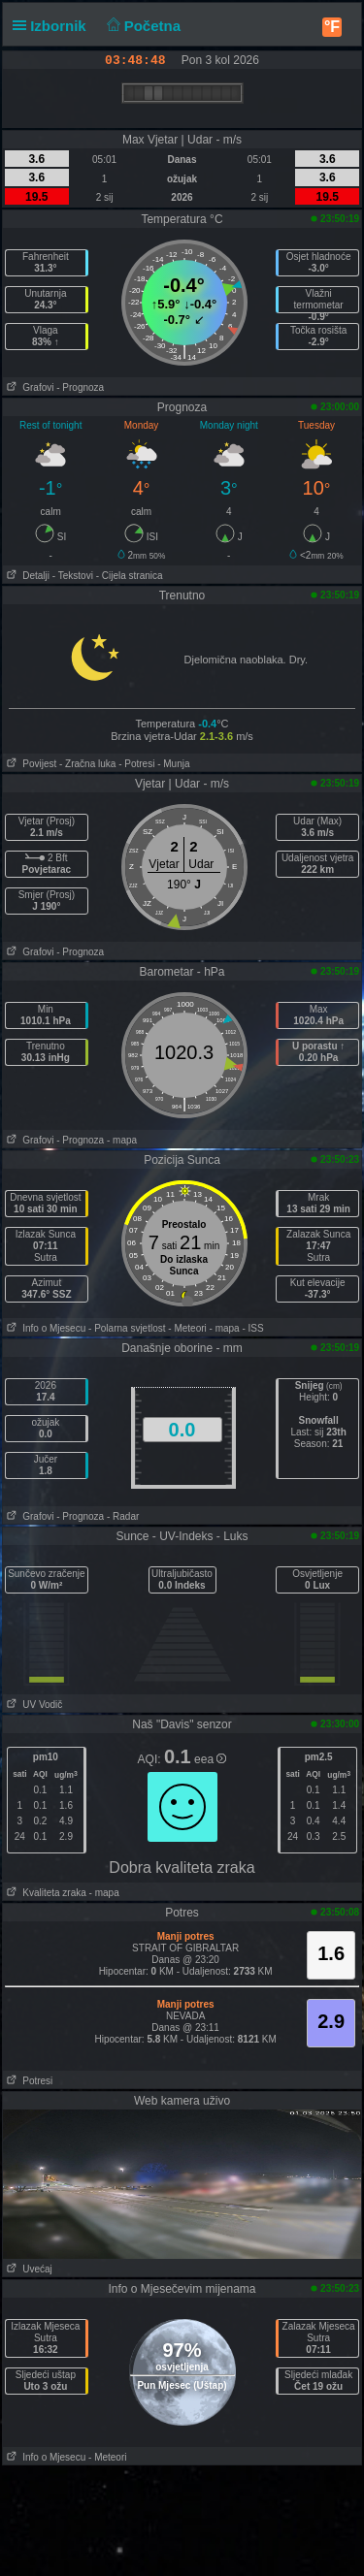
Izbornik (53, 25)
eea (210, 1759)
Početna (141, 25)
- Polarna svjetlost (126, 1328)
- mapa (122, 1140)
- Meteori (187, 1328)
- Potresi (136, 763)
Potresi (27, 2081)
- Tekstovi (72, 575)
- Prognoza (80, 387)
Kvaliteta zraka (44, 1892)
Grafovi (28, 387)
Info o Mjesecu (44, 1328)
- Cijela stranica (129, 575)
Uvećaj (27, 2269)
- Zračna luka (87, 763)
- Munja (173, 763)
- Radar (123, 1516)
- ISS (252, 1328)
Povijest (29, 763)
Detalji (26, 575)
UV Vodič (32, 1704)
